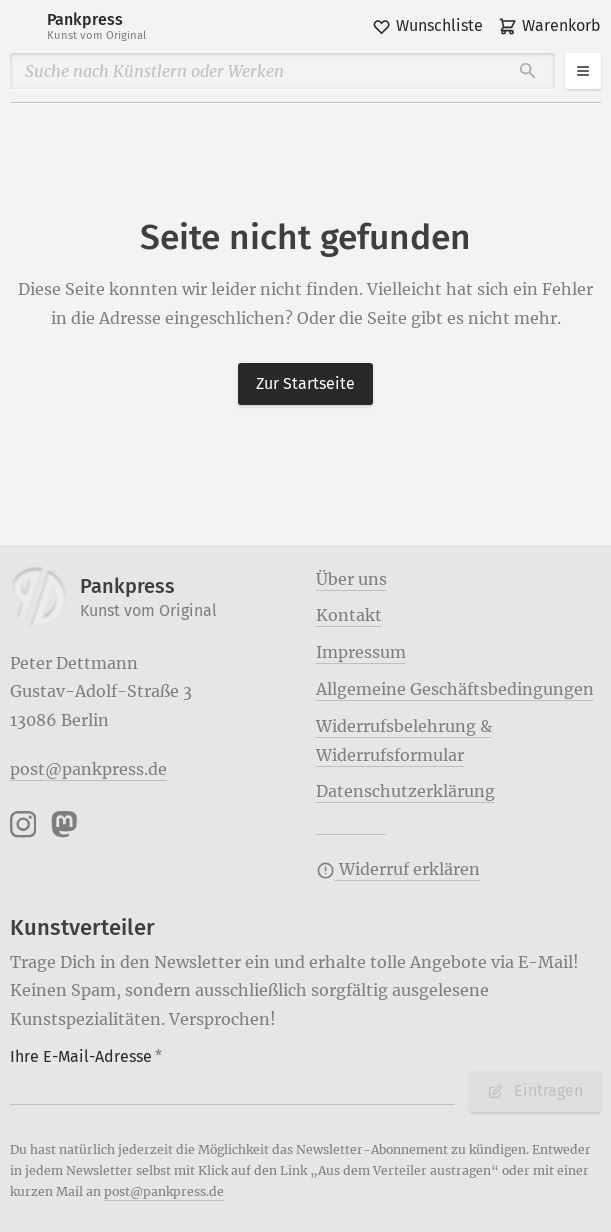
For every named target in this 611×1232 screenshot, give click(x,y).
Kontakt (349, 615)
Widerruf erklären (398, 869)
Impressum (361, 652)
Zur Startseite (305, 383)
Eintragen (535, 1090)
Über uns (351, 579)
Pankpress (96, 26)
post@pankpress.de (88, 769)
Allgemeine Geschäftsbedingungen (455, 689)
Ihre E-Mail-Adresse (86, 1056)
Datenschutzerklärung (405, 791)
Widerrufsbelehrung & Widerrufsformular (404, 740)
